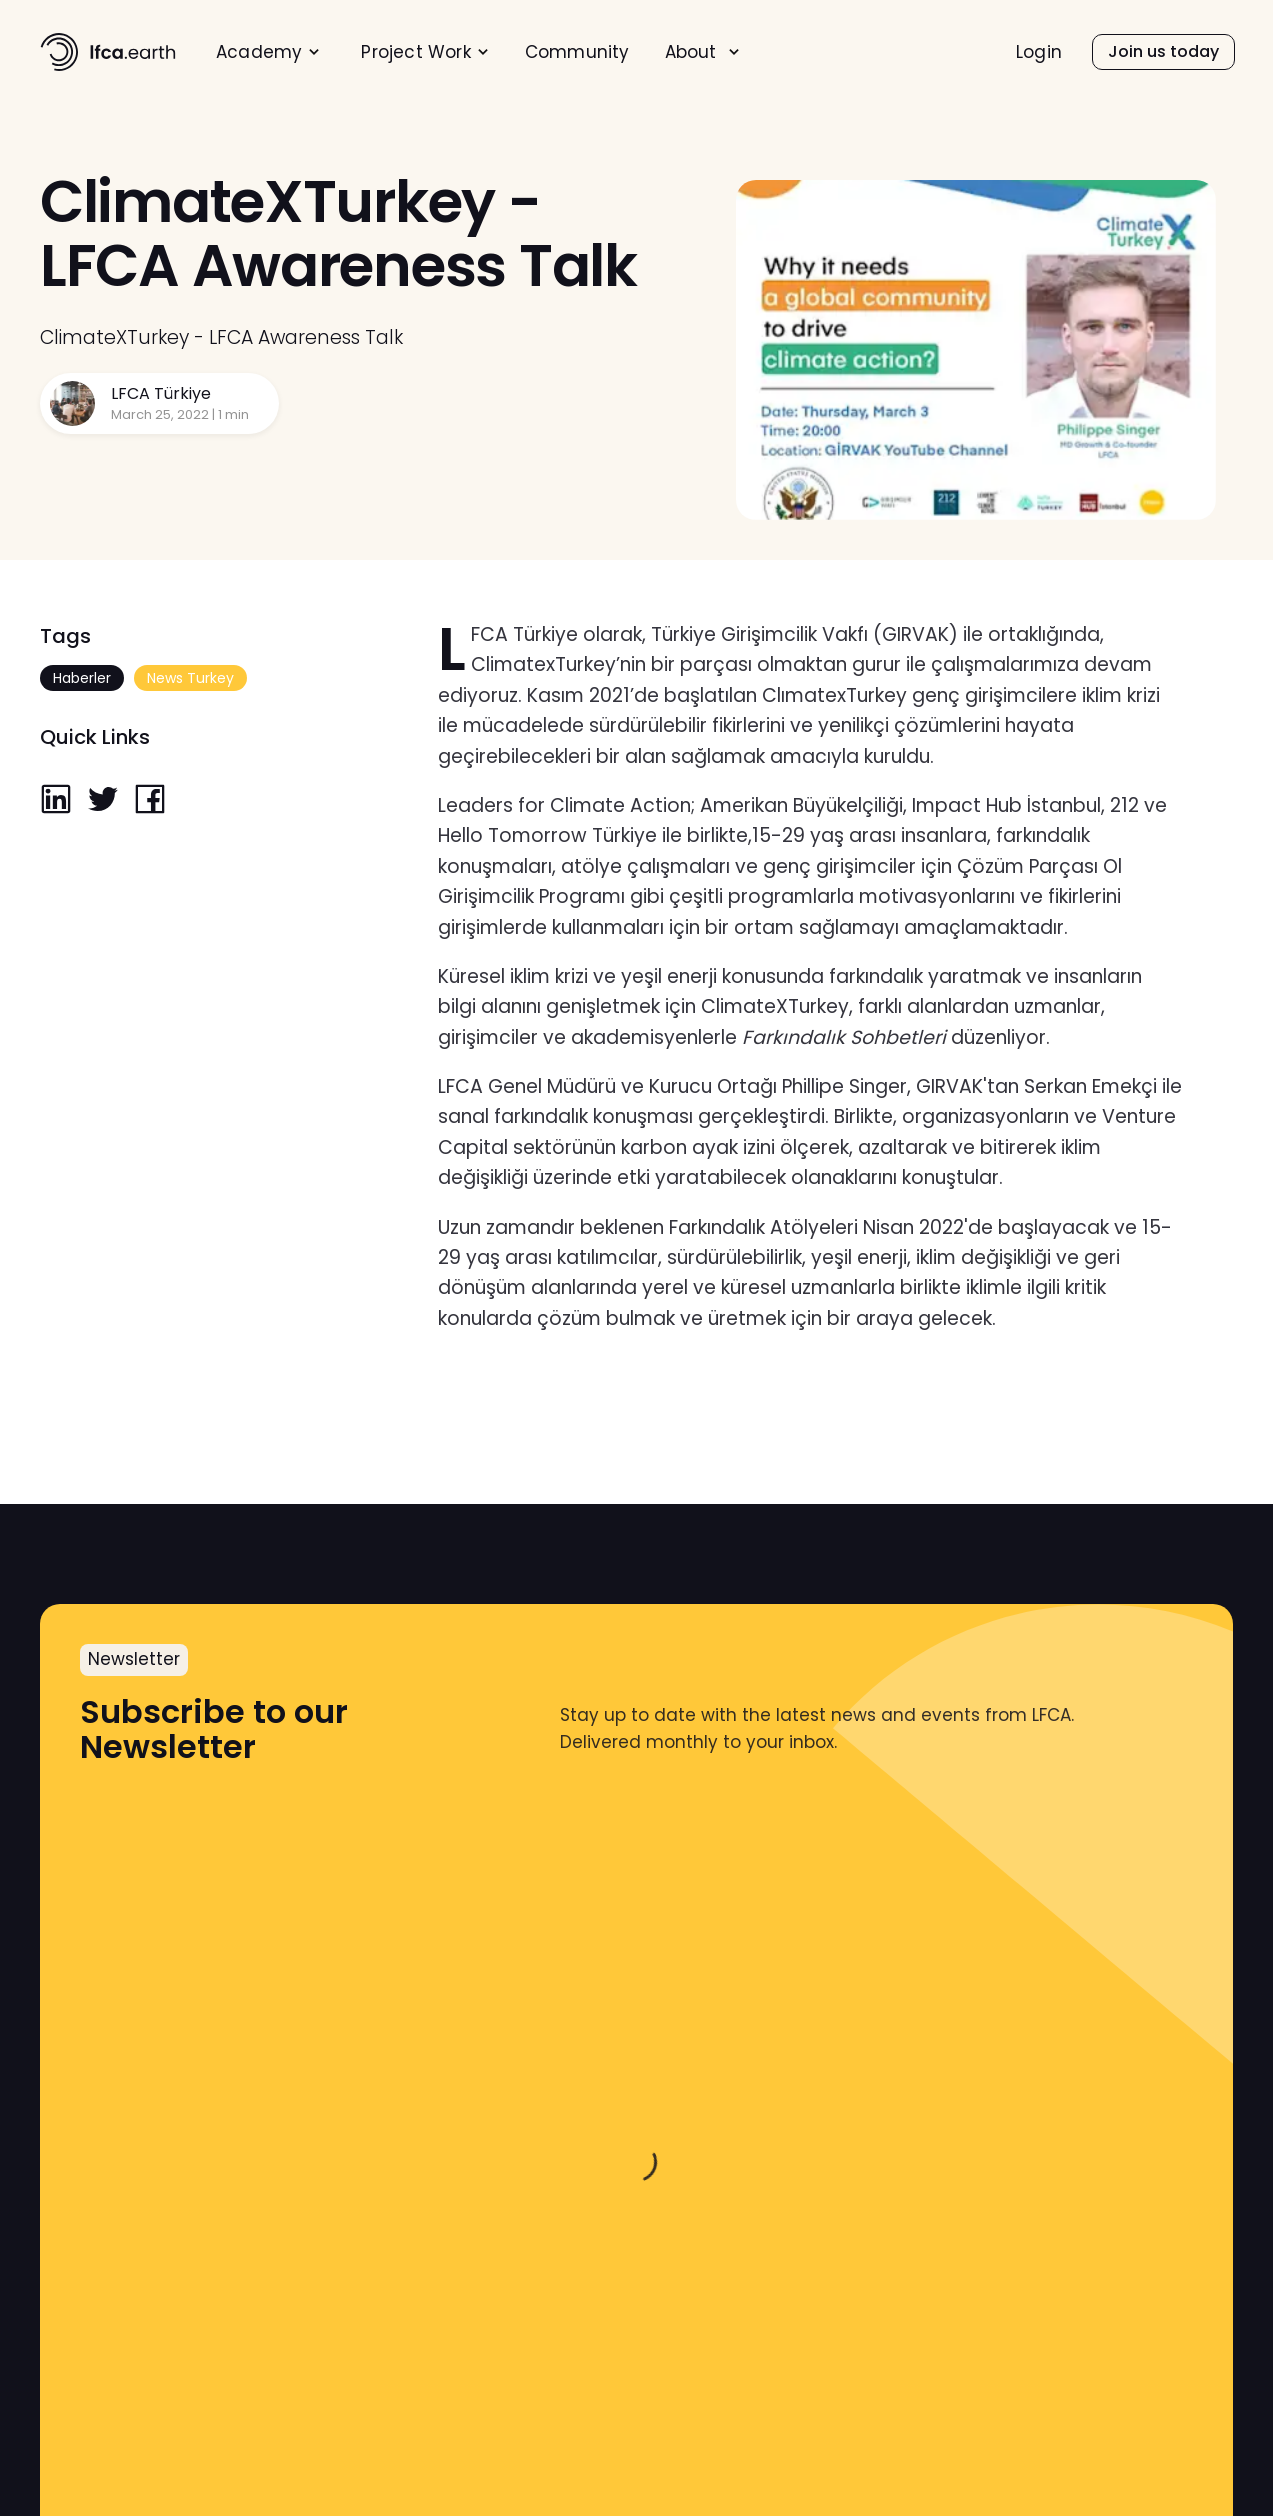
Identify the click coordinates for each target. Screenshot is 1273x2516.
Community (577, 52)
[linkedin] (56, 801)
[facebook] (150, 801)
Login (1039, 52)
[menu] (535, 51)
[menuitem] (268, 52)
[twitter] (103, 801)
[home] (108, 52)
